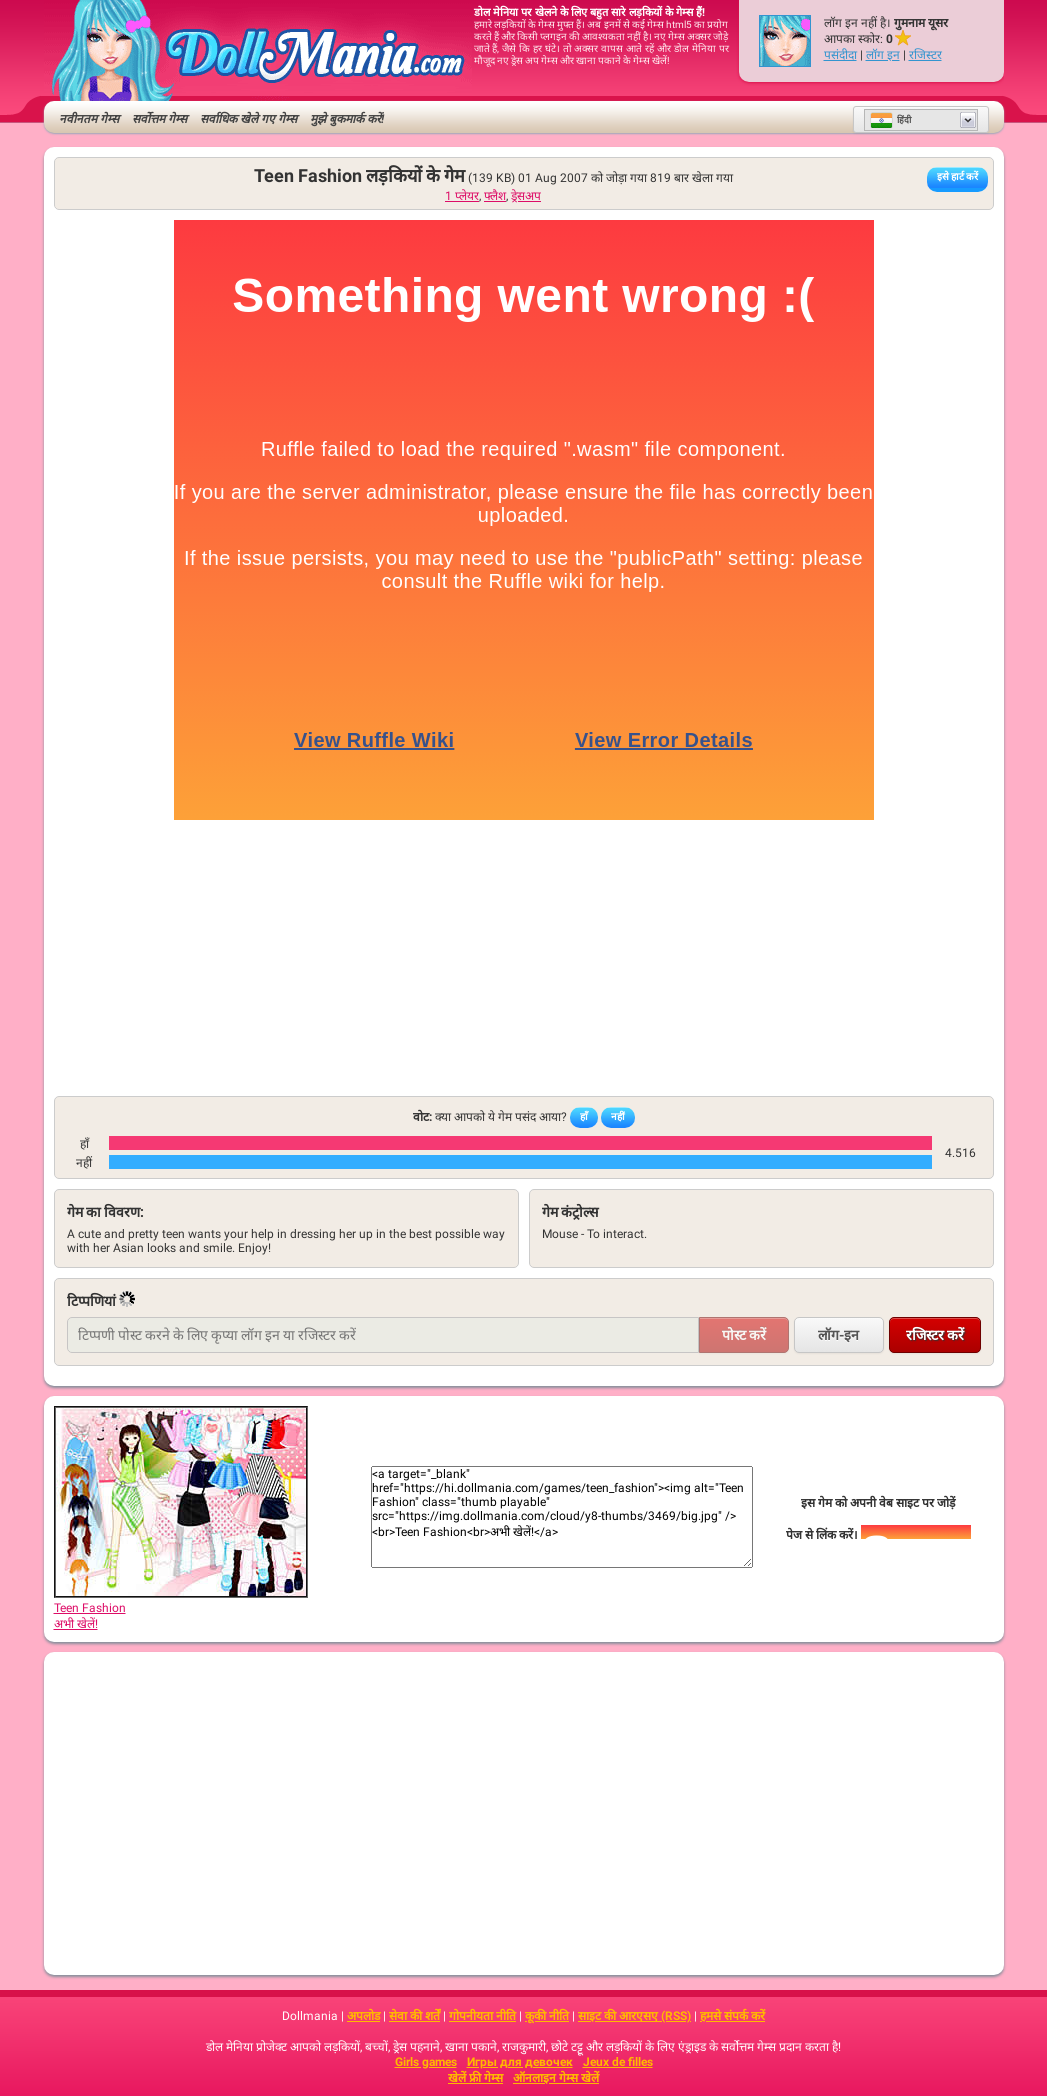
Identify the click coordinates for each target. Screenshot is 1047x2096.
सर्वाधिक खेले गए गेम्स (248, 119)
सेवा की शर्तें (414, 2016)
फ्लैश (495, 196)
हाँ (584, 1116)
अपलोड (363, 2016)
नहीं (618, 1116)
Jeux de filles (618, 2062)
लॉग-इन (838, 1335)
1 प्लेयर (462, 196)
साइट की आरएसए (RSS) (634, 2016)
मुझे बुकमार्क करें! (347, 119)
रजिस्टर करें (935, 1335)
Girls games (426, 2062)
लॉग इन (883, 55)
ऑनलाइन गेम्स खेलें (556, 2078)
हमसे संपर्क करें (732, 2016)
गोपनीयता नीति (482, 2016)
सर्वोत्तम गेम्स (159, 119)
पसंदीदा (840, 55)
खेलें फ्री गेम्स (475, 2078)
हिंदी (890, 120)
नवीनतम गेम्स (89, 119)
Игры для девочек (520, 2062)
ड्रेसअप (526, 196)
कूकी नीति (547, 2016)
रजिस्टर (925, 55)
